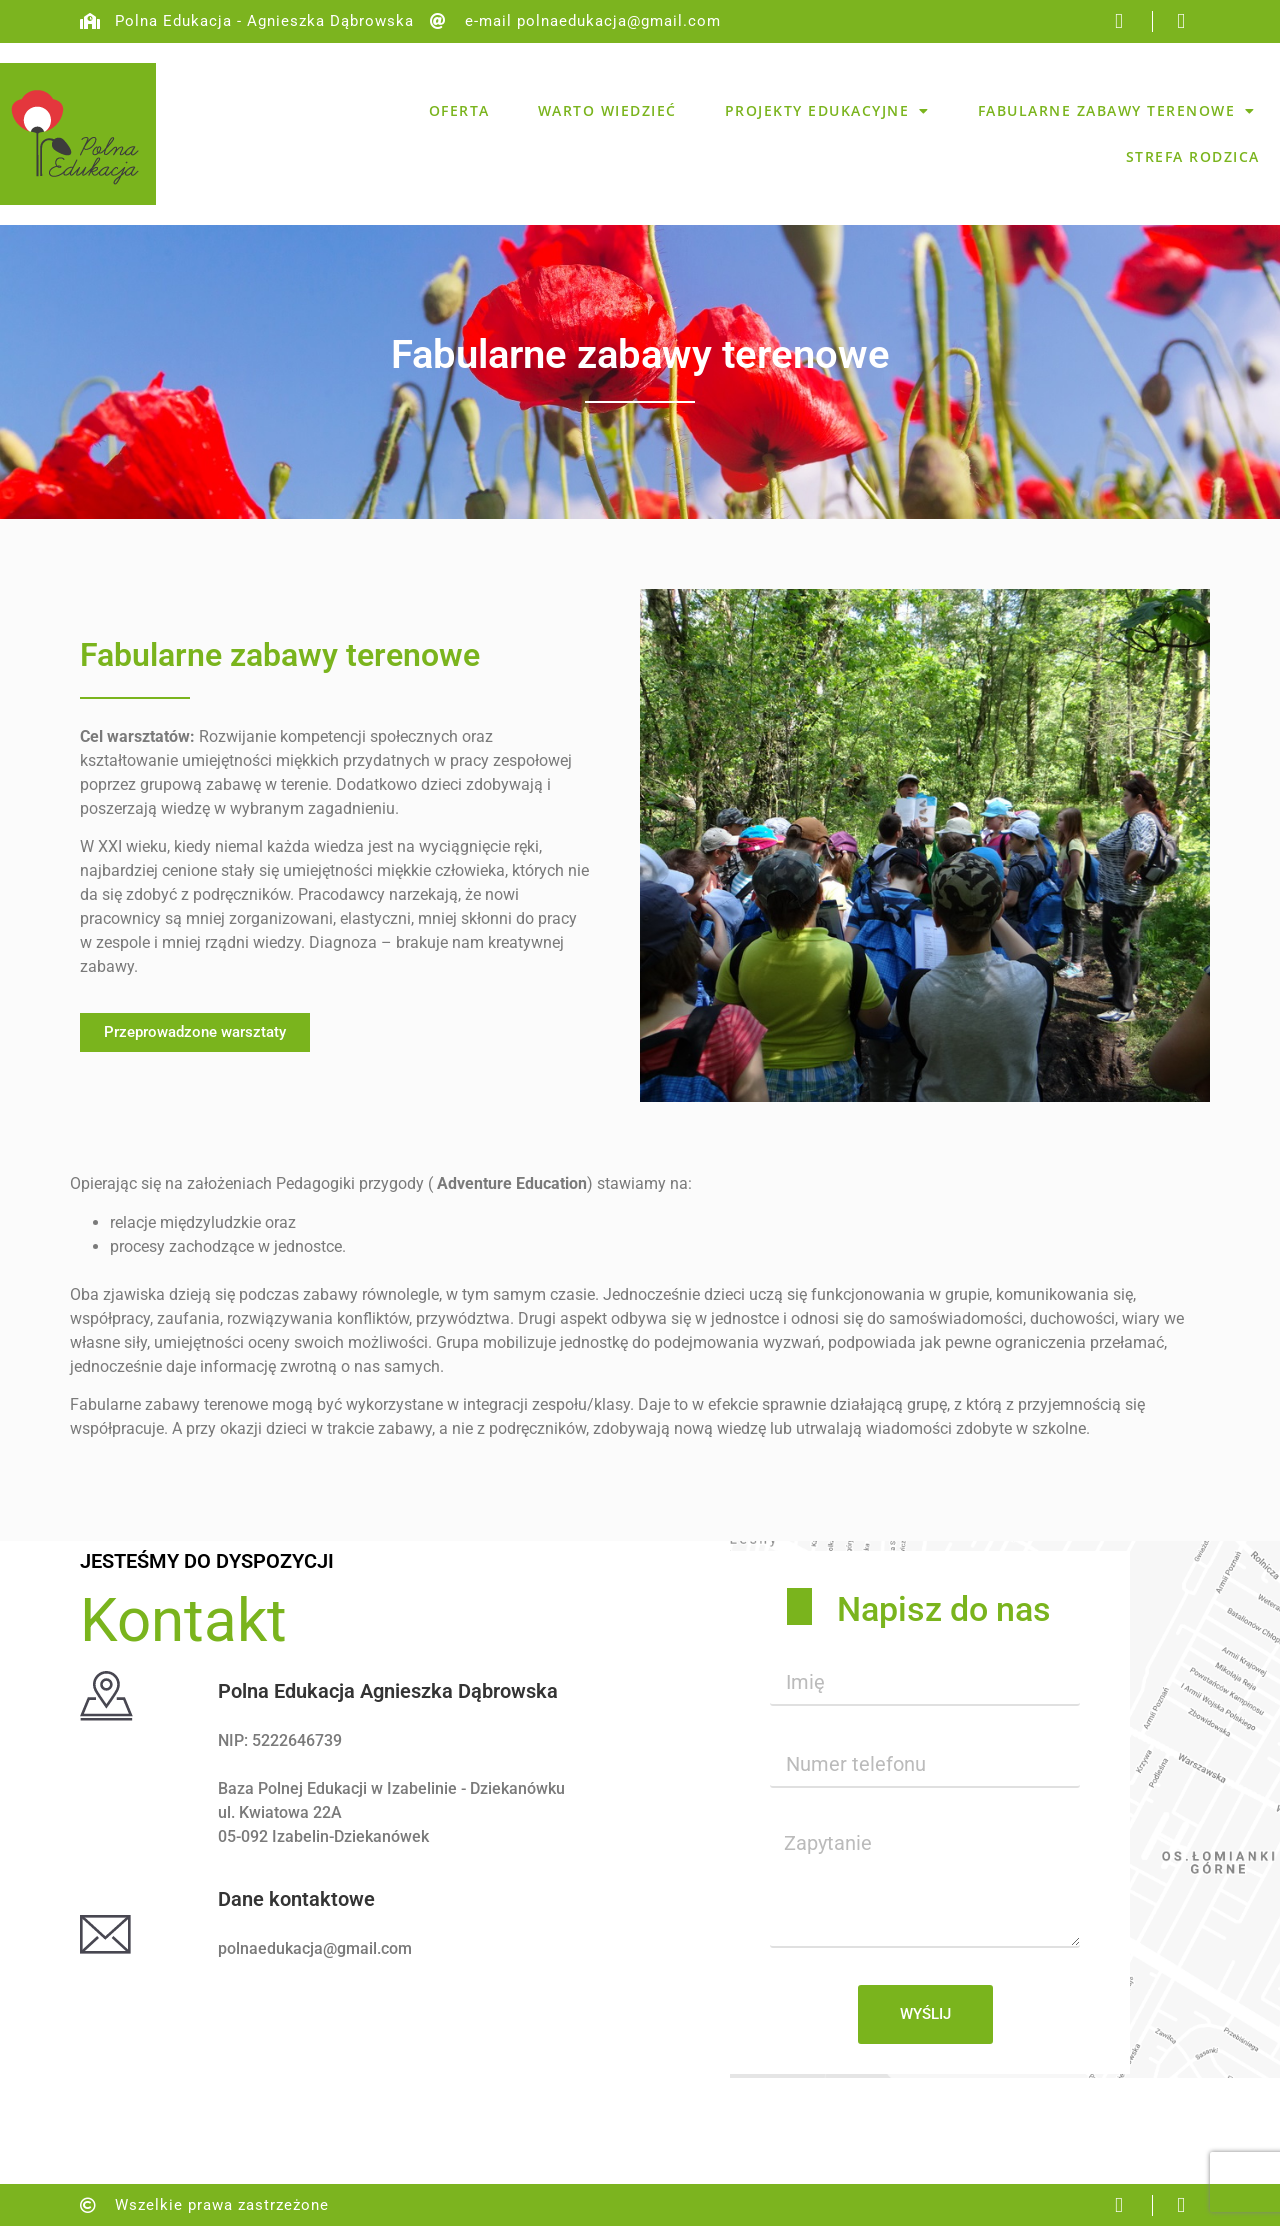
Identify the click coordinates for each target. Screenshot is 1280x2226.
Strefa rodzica (1193, 156)
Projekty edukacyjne (827, 111)
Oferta (459, 110)
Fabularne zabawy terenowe (1117, 111)
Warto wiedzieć (607, 110)
